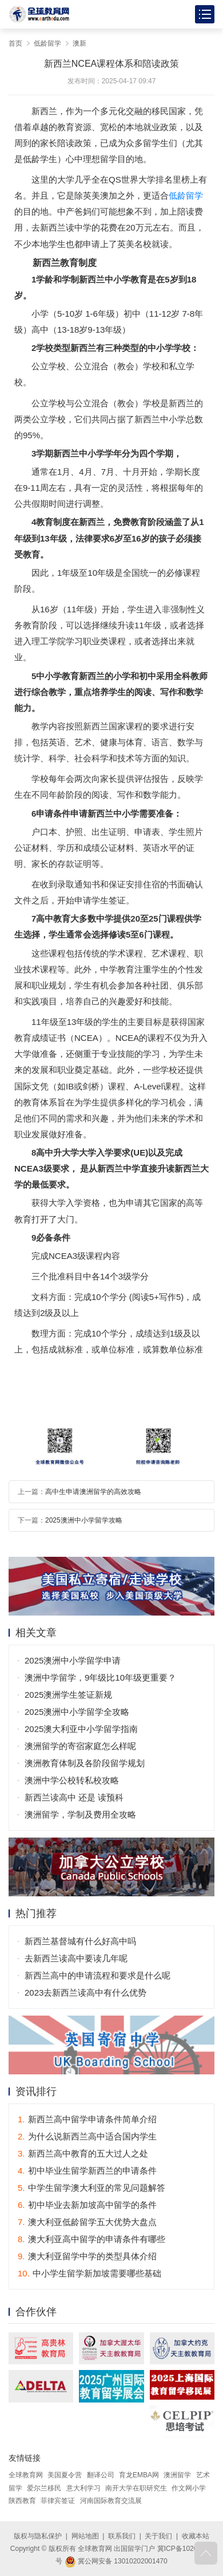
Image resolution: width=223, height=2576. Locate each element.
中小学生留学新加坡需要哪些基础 (89, 2273)
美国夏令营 (64, 2475)
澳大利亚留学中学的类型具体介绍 (87, 2256)
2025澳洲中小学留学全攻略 (77, 1712)
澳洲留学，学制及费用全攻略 (80, 1814)
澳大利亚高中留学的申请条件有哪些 (91, 2239)
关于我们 (158, 2536)
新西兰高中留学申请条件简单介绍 (87, 2119)
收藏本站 (195, 2536)
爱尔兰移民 (44, 2488)
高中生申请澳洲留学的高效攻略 (93, 1492)
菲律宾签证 (58, 2501)
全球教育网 (26, 2475)
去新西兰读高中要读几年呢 (76, 1958)
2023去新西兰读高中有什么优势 (85, 1992)
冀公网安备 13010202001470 (116, 2561)
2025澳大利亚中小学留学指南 (81, 1729)
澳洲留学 (177, 2475)
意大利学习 (83, 2488)
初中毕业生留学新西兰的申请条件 (87, 2170)
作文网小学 (189, 2488)
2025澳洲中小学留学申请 (73, 1660)
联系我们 (122, 2536)
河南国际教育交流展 (111, 2501)
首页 (15, 43)
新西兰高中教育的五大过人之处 (83, 2153)
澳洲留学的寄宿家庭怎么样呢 (80, 1746)
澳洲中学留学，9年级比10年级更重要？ (100, 1677)
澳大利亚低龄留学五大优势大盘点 (87, 2222)
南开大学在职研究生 (136, 2488)
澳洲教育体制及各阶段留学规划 (85, 1763)
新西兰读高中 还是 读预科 (74, 1797)
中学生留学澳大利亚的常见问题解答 (91, 2188)
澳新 (79, 43)
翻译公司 (100, 2475)
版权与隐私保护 (38, 2536)
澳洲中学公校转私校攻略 (72, 1780)
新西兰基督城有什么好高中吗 (80, 1941)
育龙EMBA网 (139, 2475)
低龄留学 (47, 43)
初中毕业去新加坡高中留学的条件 (87, 2205)
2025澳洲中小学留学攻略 (83, 1520)
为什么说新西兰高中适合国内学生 (87, 2136)
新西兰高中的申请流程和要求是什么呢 (97, 1975)
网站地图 (85, 2536)
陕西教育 (22, 2501)
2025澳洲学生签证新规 (68, 1694)
